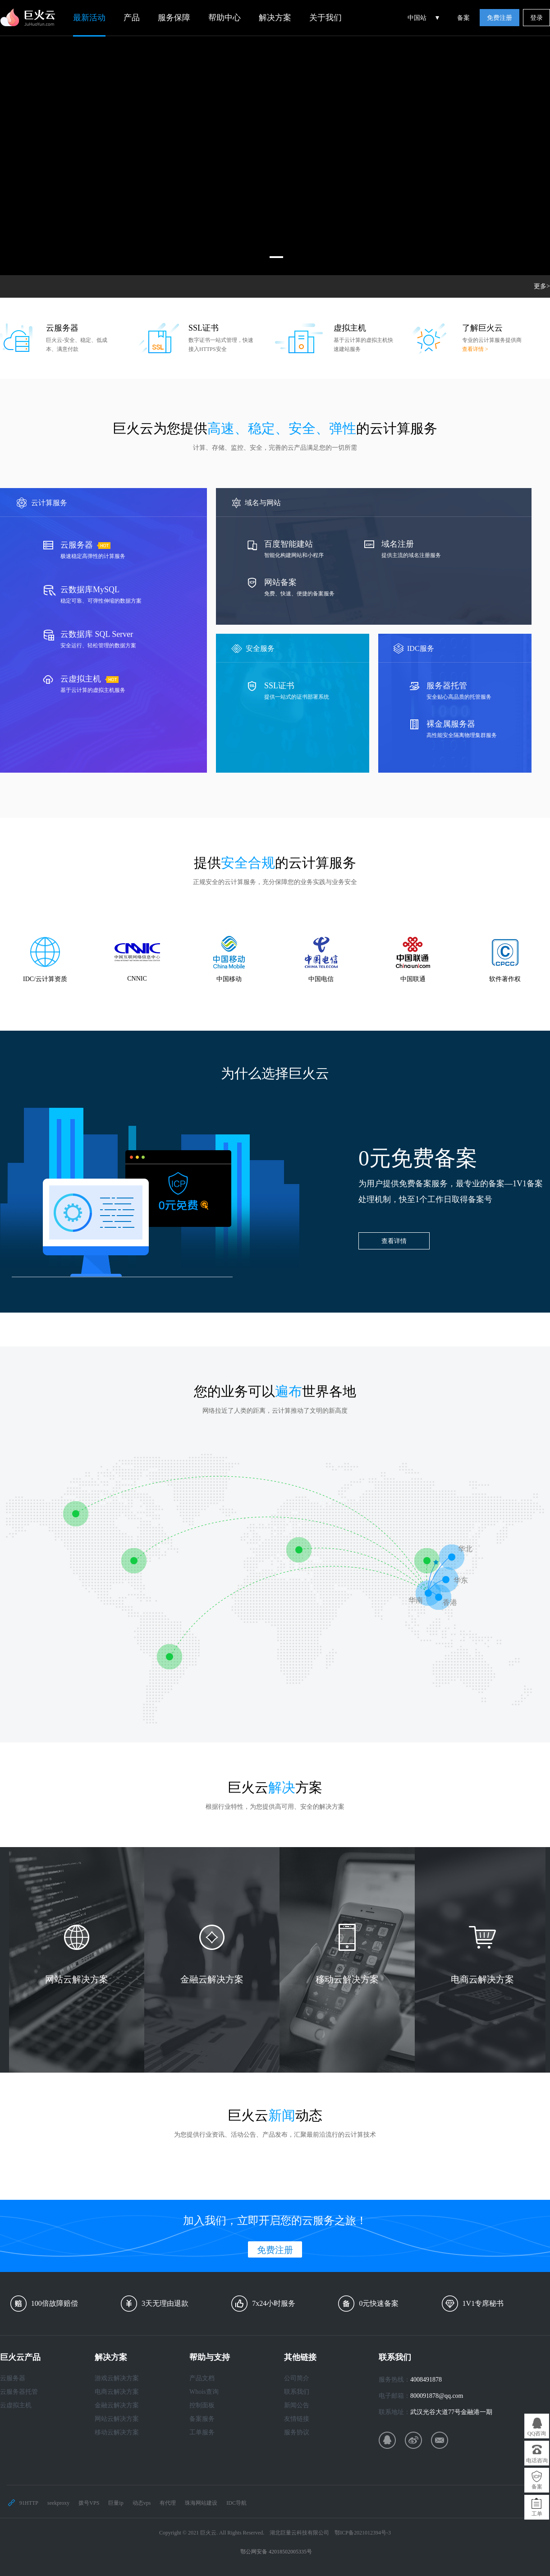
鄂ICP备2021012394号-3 (363, 2533)
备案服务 (202, 2418)
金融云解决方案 (117, 2405)
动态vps (142, 2503)
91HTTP (28, 2503)
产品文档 (202, 2378)
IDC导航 (236, 2503)
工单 (537, 2514)
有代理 (168, 2503)
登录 (536, 17)
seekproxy (58, 2503)
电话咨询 (537, 2460)
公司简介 (296, 2378)
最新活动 (89, 17)
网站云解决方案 (117, 2418)
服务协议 (296, 2432)
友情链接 (296, 2418)
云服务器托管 (19, 2391)
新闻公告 (296, 2405)
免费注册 (499, 17)
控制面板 (202, 2405)
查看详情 (394, 1241)
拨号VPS (88, 2503)
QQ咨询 (536, 2433)
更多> (542, 286)
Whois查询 (204, 2391)
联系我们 (296, 2391)
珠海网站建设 (201, 2503)
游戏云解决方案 (117, 2378)
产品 (132, 17)
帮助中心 (224, 17)
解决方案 (275, 17)
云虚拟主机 (16, 2405)
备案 (463, 17)
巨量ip (115, 2503)
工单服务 (202, 2432)
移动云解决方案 (117, 2432)
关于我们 (325, 17)
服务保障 (174, 17)
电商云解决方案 (117, 2391)
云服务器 (12, 2378)
